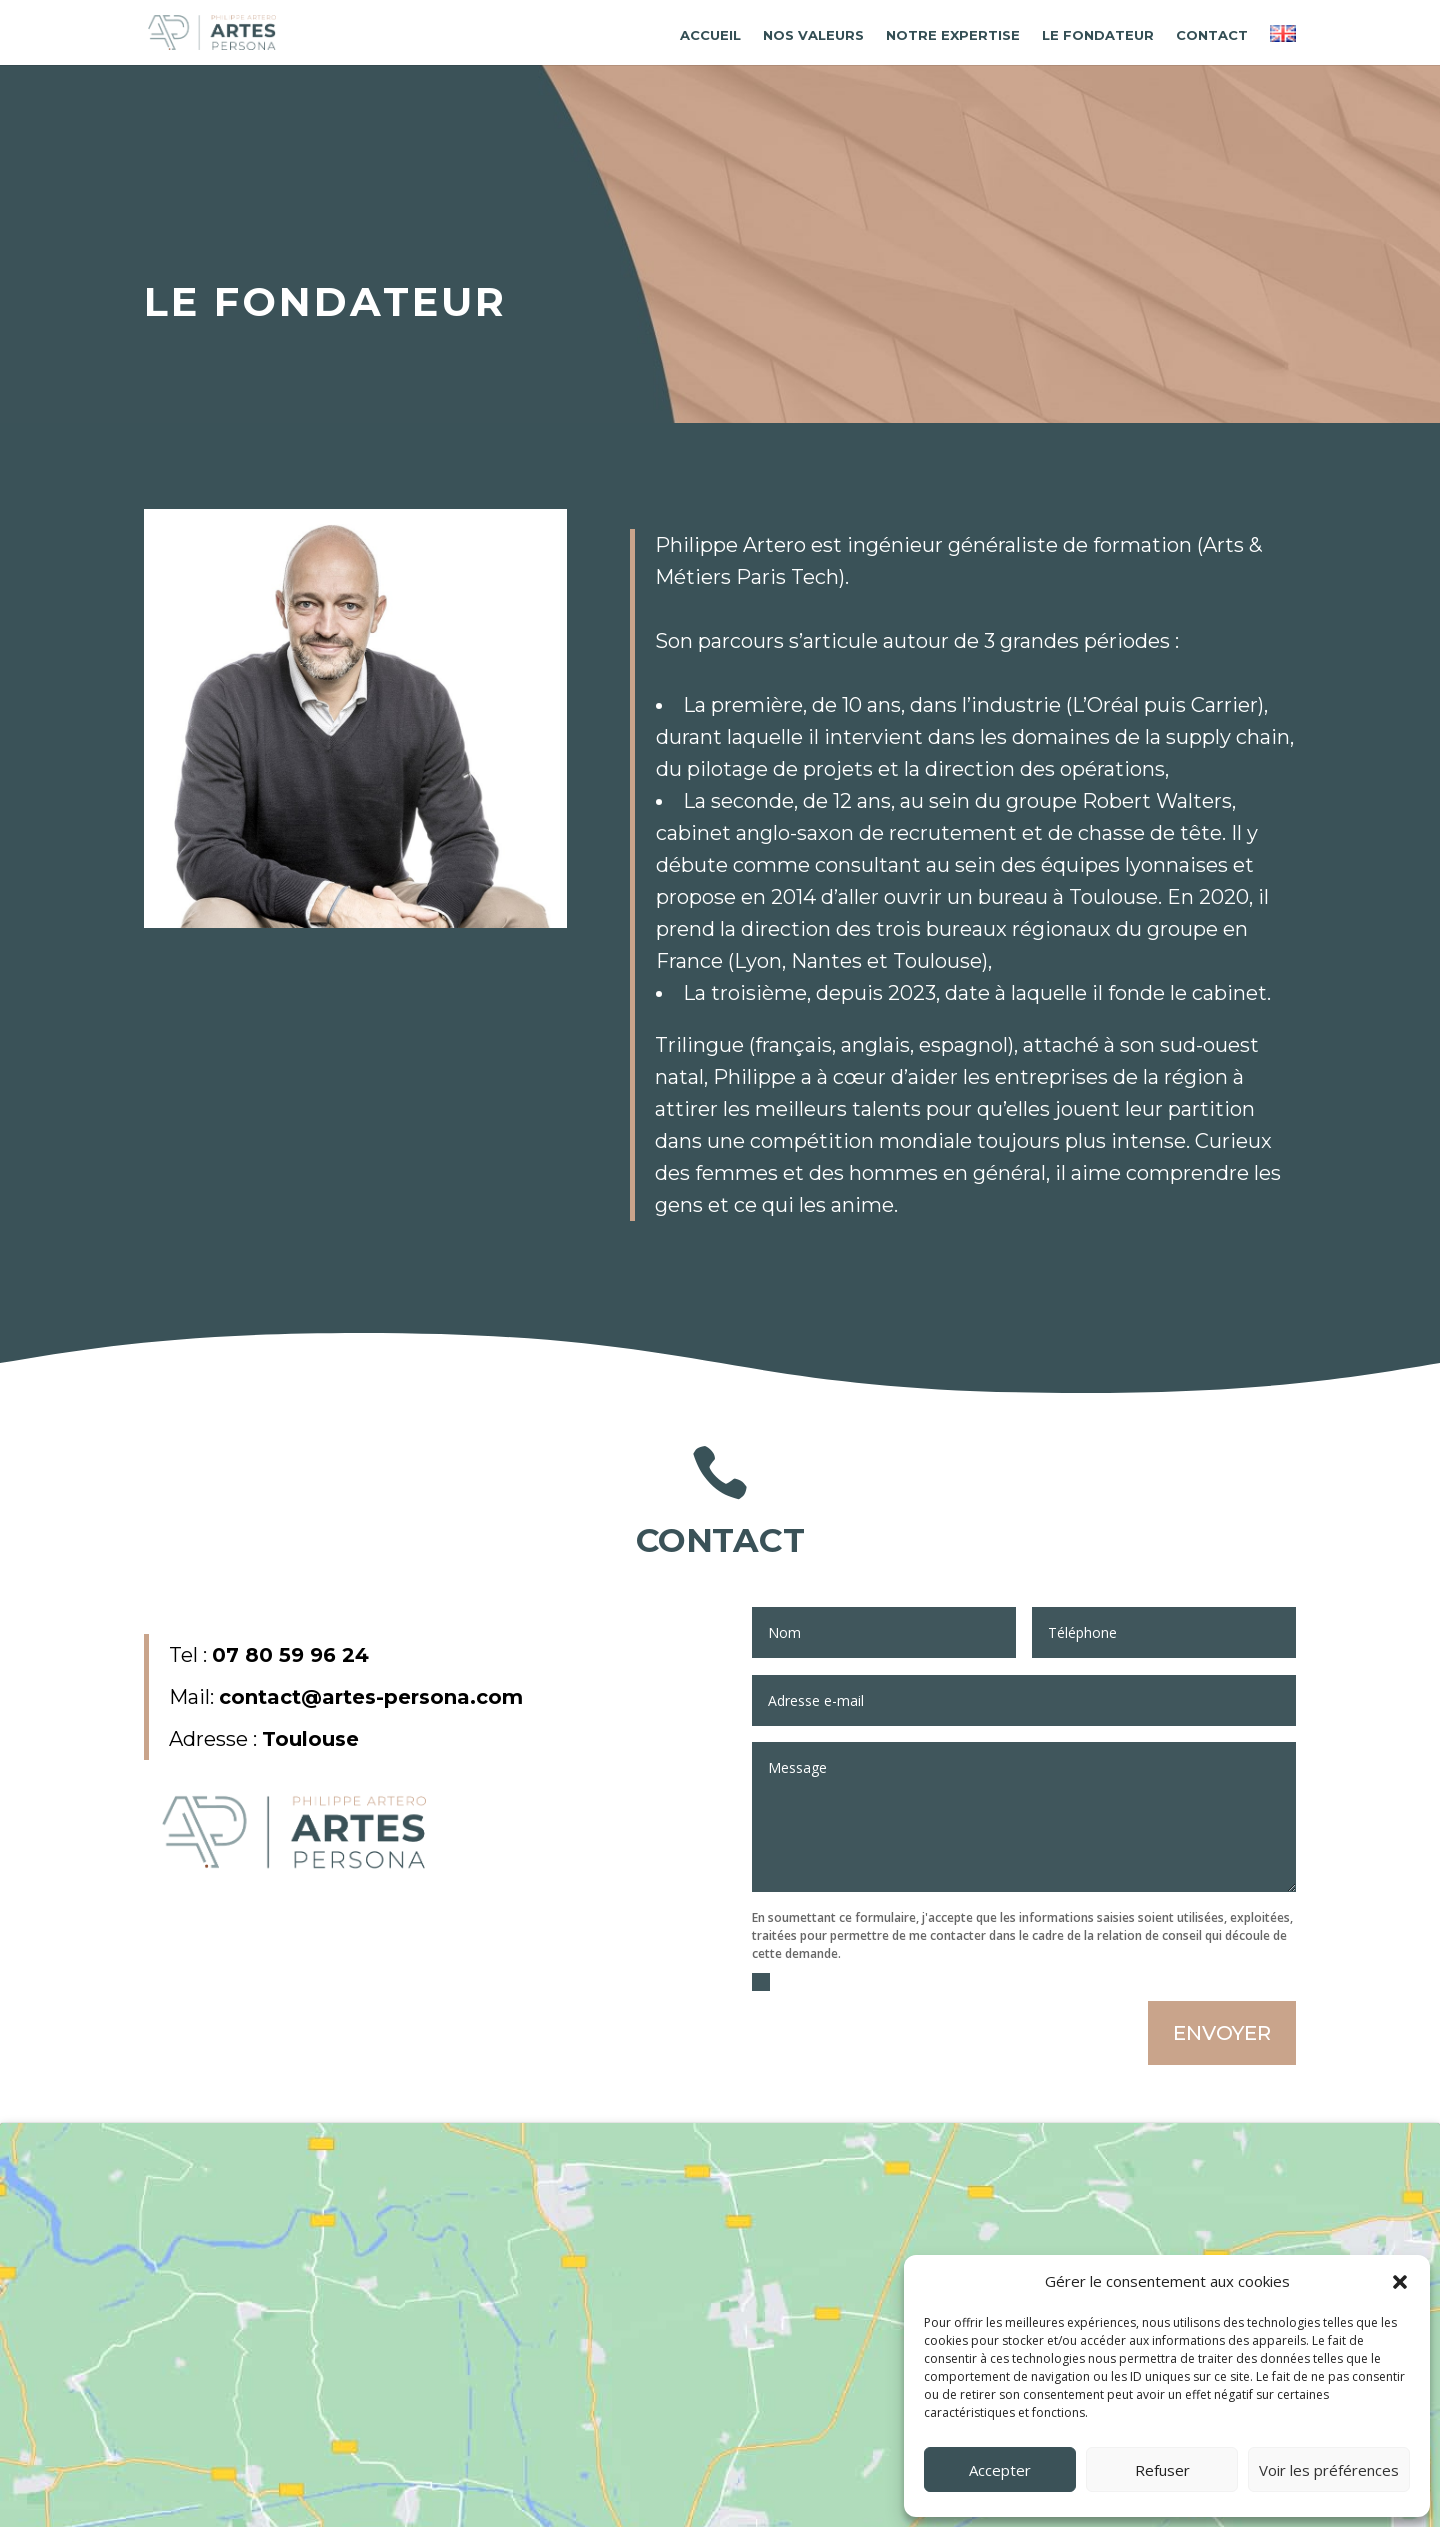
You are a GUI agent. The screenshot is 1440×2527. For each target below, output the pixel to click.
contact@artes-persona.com (371, 1697)
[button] (1400, 2282)
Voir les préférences (1329, 2470)
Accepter (1000, 2470)
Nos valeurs (813, 35)
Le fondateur (1098, 35)
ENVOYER (1222, 2033)
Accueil (710, 35)
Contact (1212, 35)
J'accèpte (789, 1981)
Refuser (1162, 2470)
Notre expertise (953, 35)
